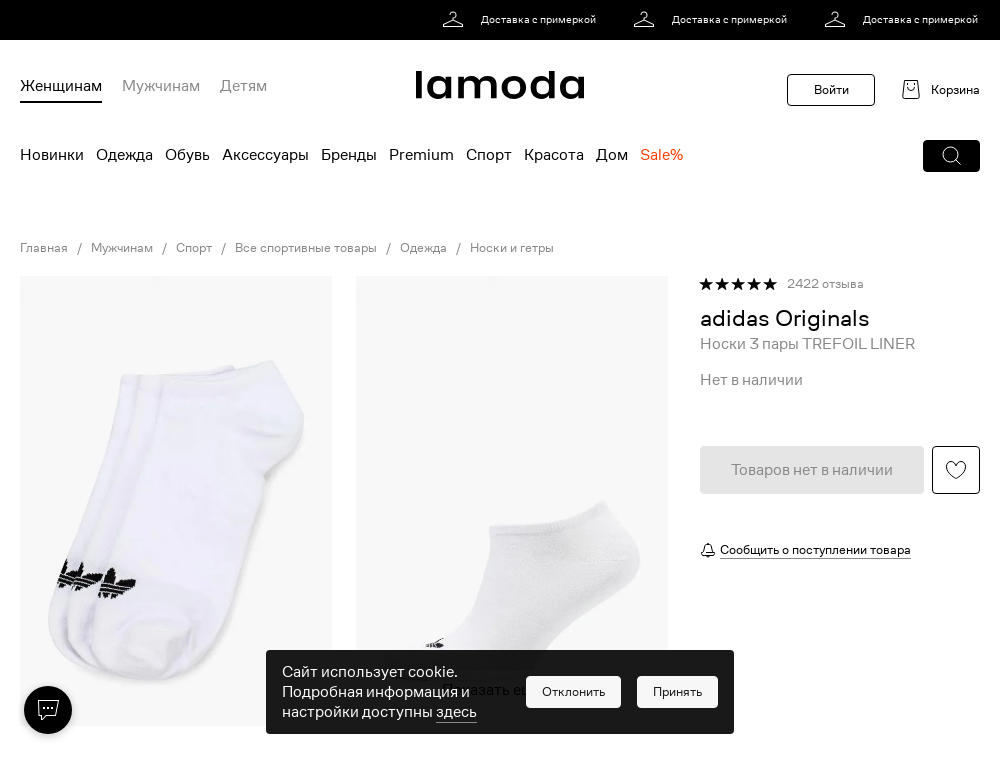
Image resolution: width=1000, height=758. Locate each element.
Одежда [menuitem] (124, 155)
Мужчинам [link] (122, 248)
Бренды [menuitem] (349, 155)
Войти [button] (831, 89)
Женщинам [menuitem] (61, 86)
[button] (951, 156)
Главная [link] (44, 248)
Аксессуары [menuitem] (265, 155)
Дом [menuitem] (612, 155)
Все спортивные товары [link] (306, 248)
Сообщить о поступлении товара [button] (815, 549)
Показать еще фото (512, 690)
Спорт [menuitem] (489, 155)
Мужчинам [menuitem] (161, 86)
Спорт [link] (194, 248)
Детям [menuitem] (243, 86)
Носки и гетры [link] (512, 248)
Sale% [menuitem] (661, 155)
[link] (522, 20)
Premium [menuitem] (421, 155)
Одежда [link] (423, 248)
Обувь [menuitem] (187, 155)
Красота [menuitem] (554, 155)
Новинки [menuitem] (52, 155)
